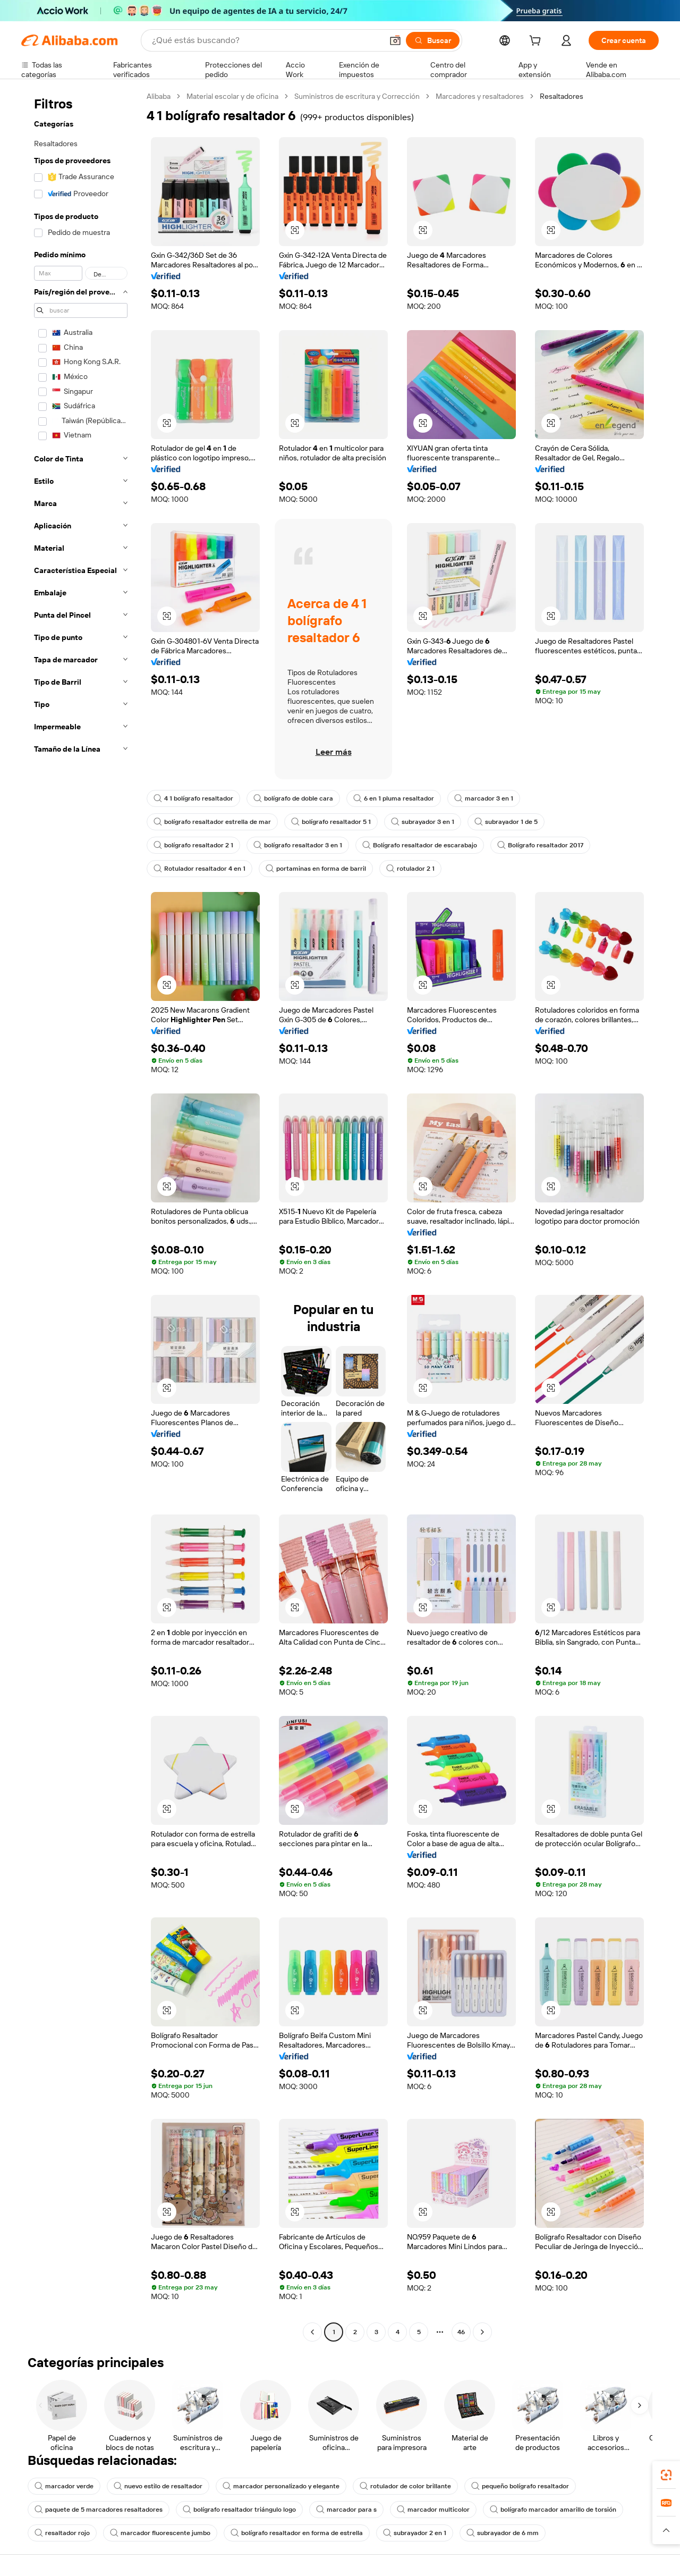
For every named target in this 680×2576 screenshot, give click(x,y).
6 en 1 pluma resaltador (393, 798)
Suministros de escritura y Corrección (357, 96)
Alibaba (159, 96)
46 (461, 2332)
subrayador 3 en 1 (422, 822)
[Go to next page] (482, 2332)
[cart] (537, 42)
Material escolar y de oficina (232, 96)
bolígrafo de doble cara (293, 798)
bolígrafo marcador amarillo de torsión (553, 2509)
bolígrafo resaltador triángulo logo (239, 2509)
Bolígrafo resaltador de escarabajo (419, 845)
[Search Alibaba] (266, 40)
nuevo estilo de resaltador (158, 2486)
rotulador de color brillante (405, 2486)
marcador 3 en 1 (483, 798)
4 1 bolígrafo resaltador (193, 798)
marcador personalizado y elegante (281, 2486)
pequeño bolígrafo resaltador (520, 2486)
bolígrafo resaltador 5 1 (331, 822)
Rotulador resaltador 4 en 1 (199, 868)
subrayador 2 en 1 (414, 2533)
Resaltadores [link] (561, 96)
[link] (666, 2475)
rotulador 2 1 (410, 868)
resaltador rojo (62, 2533)
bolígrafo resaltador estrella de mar (212, 822)
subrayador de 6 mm (502, 2533)
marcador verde (64, 2486)
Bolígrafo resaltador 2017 (540, 845)
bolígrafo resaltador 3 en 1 (297, 845)
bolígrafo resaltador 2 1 (193, 845)
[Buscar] (433, 40)
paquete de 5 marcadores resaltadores (99, 2509)
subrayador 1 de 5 (506, 822)
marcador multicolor (433, 2509)
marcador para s (346, 2509)
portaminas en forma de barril (316, 868)
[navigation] (81, 1215)
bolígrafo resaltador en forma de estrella (297, 2533)
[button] (395, 40)
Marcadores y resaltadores (480, 96)
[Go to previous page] (312, 2332)
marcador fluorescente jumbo (160, 2533)
